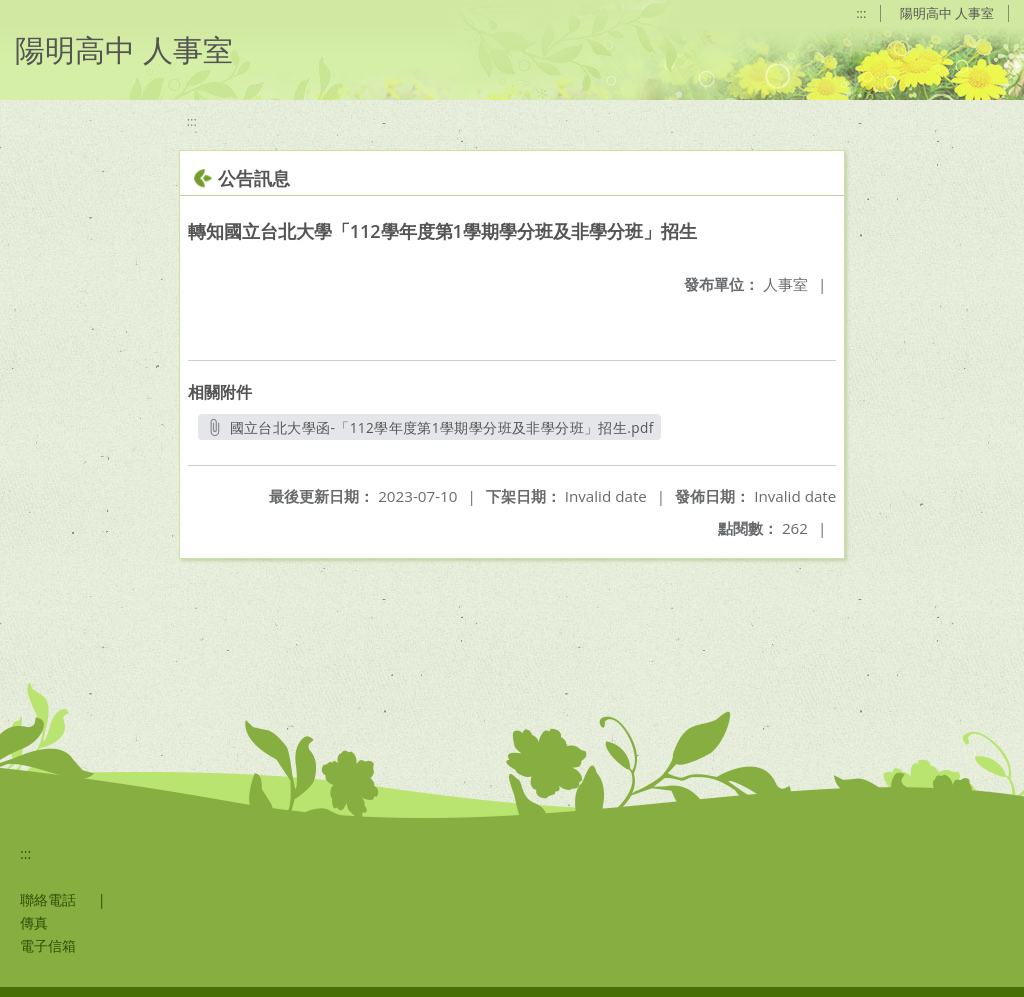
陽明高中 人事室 (947, 13)
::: (861, 13)
